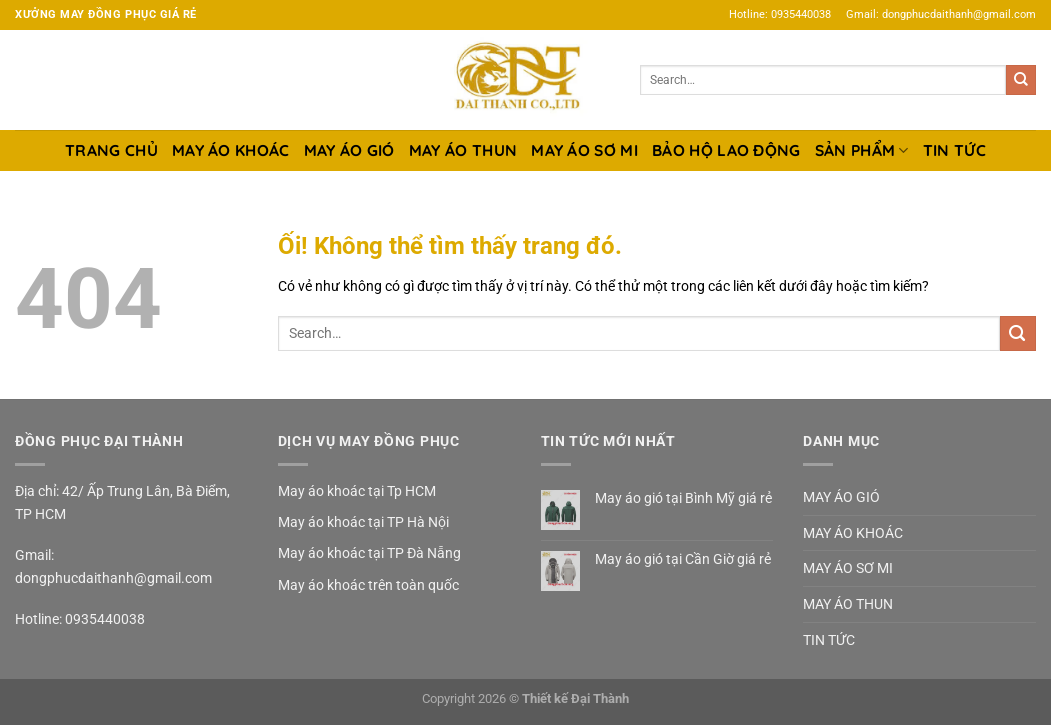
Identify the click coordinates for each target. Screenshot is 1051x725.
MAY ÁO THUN (463, 150)
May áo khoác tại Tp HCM (357, 491)
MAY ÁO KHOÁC (231, 150)
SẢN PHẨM (862, 150)
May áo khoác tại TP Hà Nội (363, 522)
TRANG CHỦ (111, 150)
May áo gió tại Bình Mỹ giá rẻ (683, 498)
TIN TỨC (954, 150)
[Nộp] (1021, 80)
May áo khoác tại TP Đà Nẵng (369, 553)
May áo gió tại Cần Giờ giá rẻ (683, 559)
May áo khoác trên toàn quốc (368, 585)
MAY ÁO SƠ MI (584, 150)
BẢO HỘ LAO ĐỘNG (726, 150)
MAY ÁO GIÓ (349, 150)
